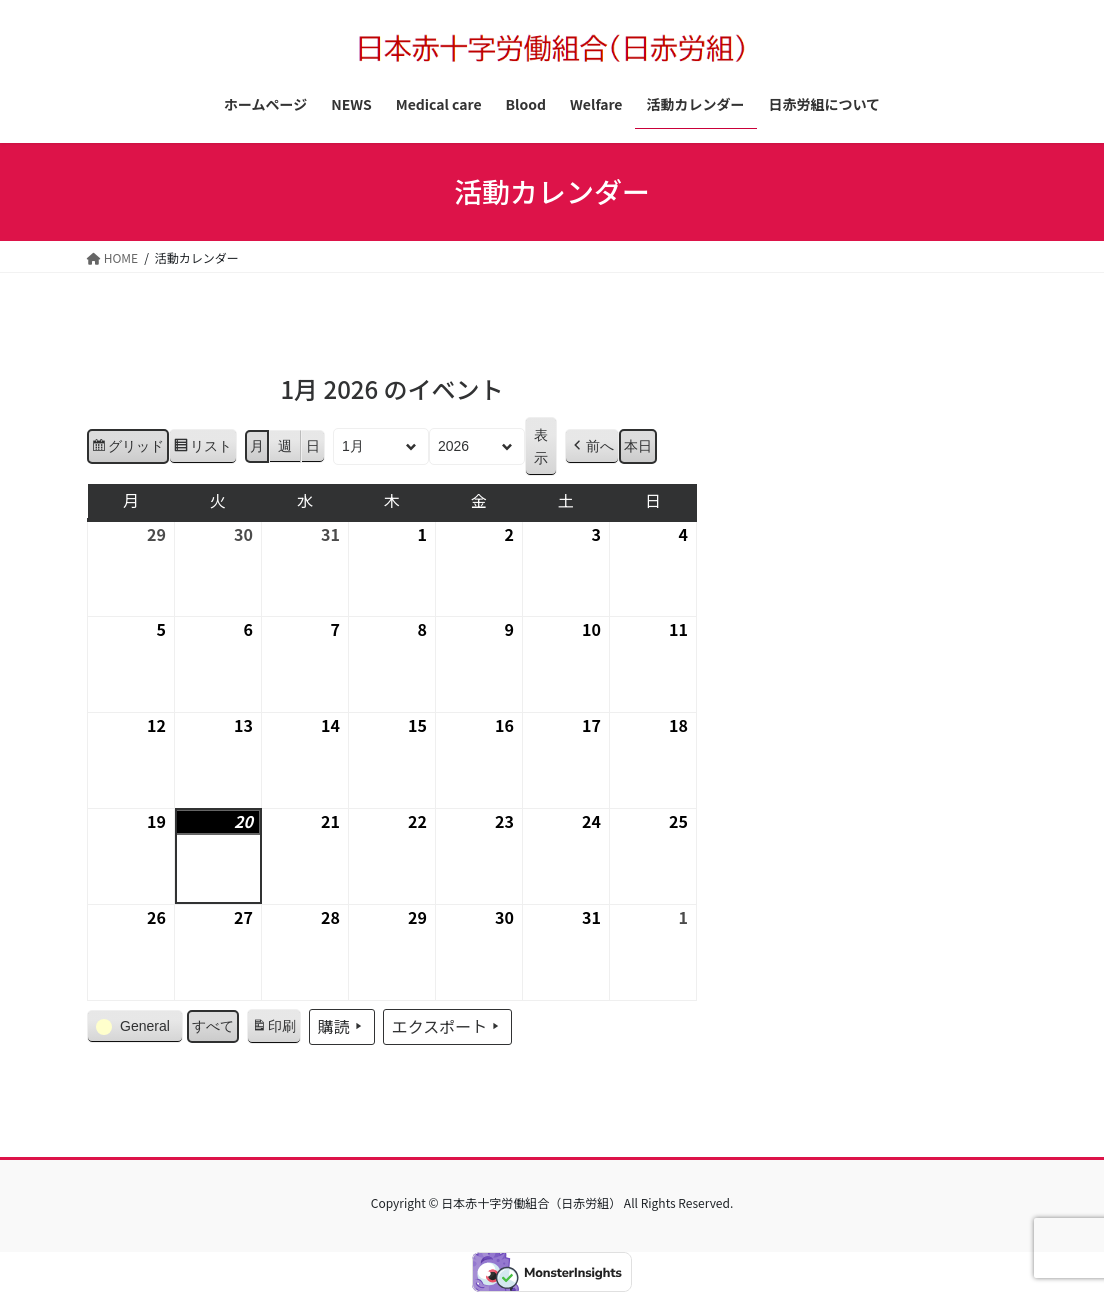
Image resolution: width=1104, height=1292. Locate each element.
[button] (592, 447)
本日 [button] (638, 447)
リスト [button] (202, 450)
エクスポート (448, 1027)
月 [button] (257, 447)
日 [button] (313, 447)
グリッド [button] (127, 450)
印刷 (273, 1030)
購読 (342, 1027)
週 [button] (285, 447)
